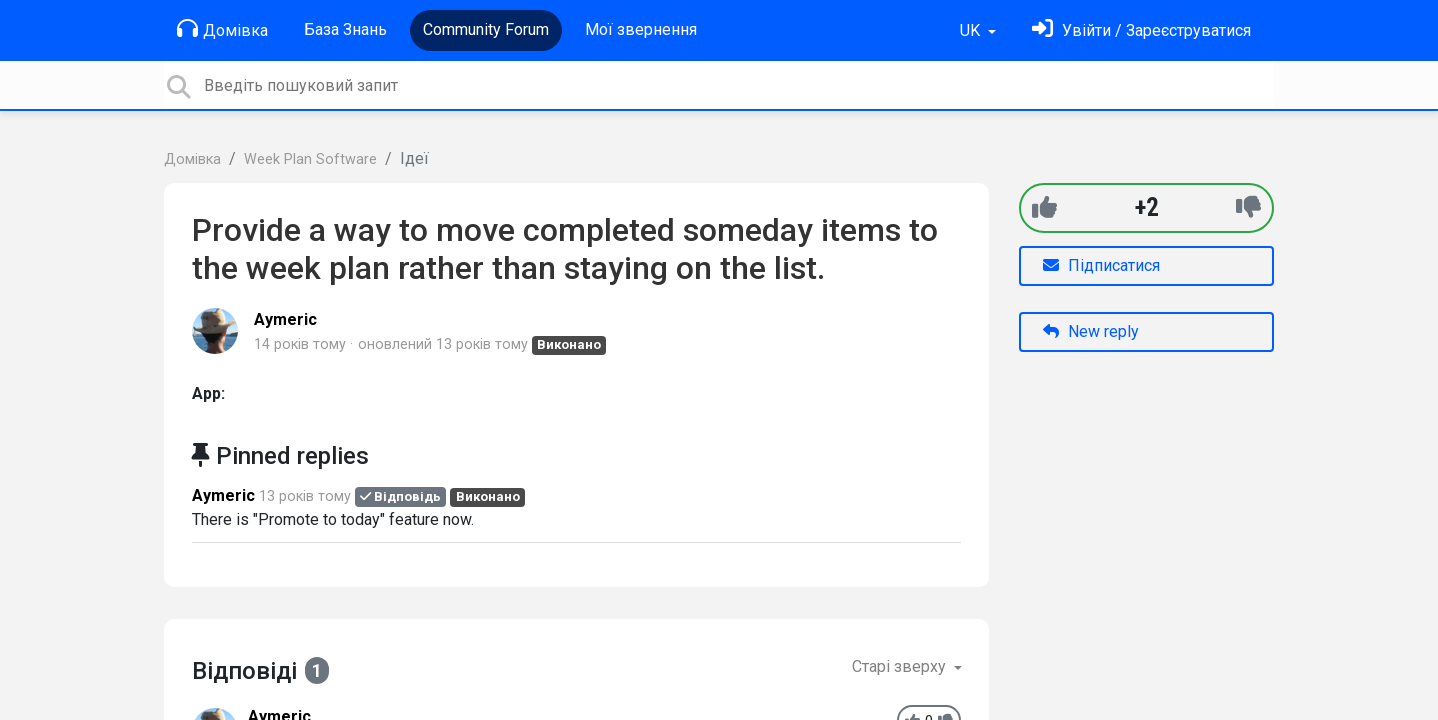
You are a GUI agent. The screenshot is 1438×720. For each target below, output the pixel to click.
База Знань (345, 29)
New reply (1091, 331)
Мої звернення (641, 29)
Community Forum (486, 29)
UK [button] (972, 30)
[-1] (1248, 207)
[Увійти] (1141, 30)
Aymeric (285, 319)
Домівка (222, 29)
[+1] (1044, 207)
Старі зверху (901, 666)
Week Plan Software (310, 159)
